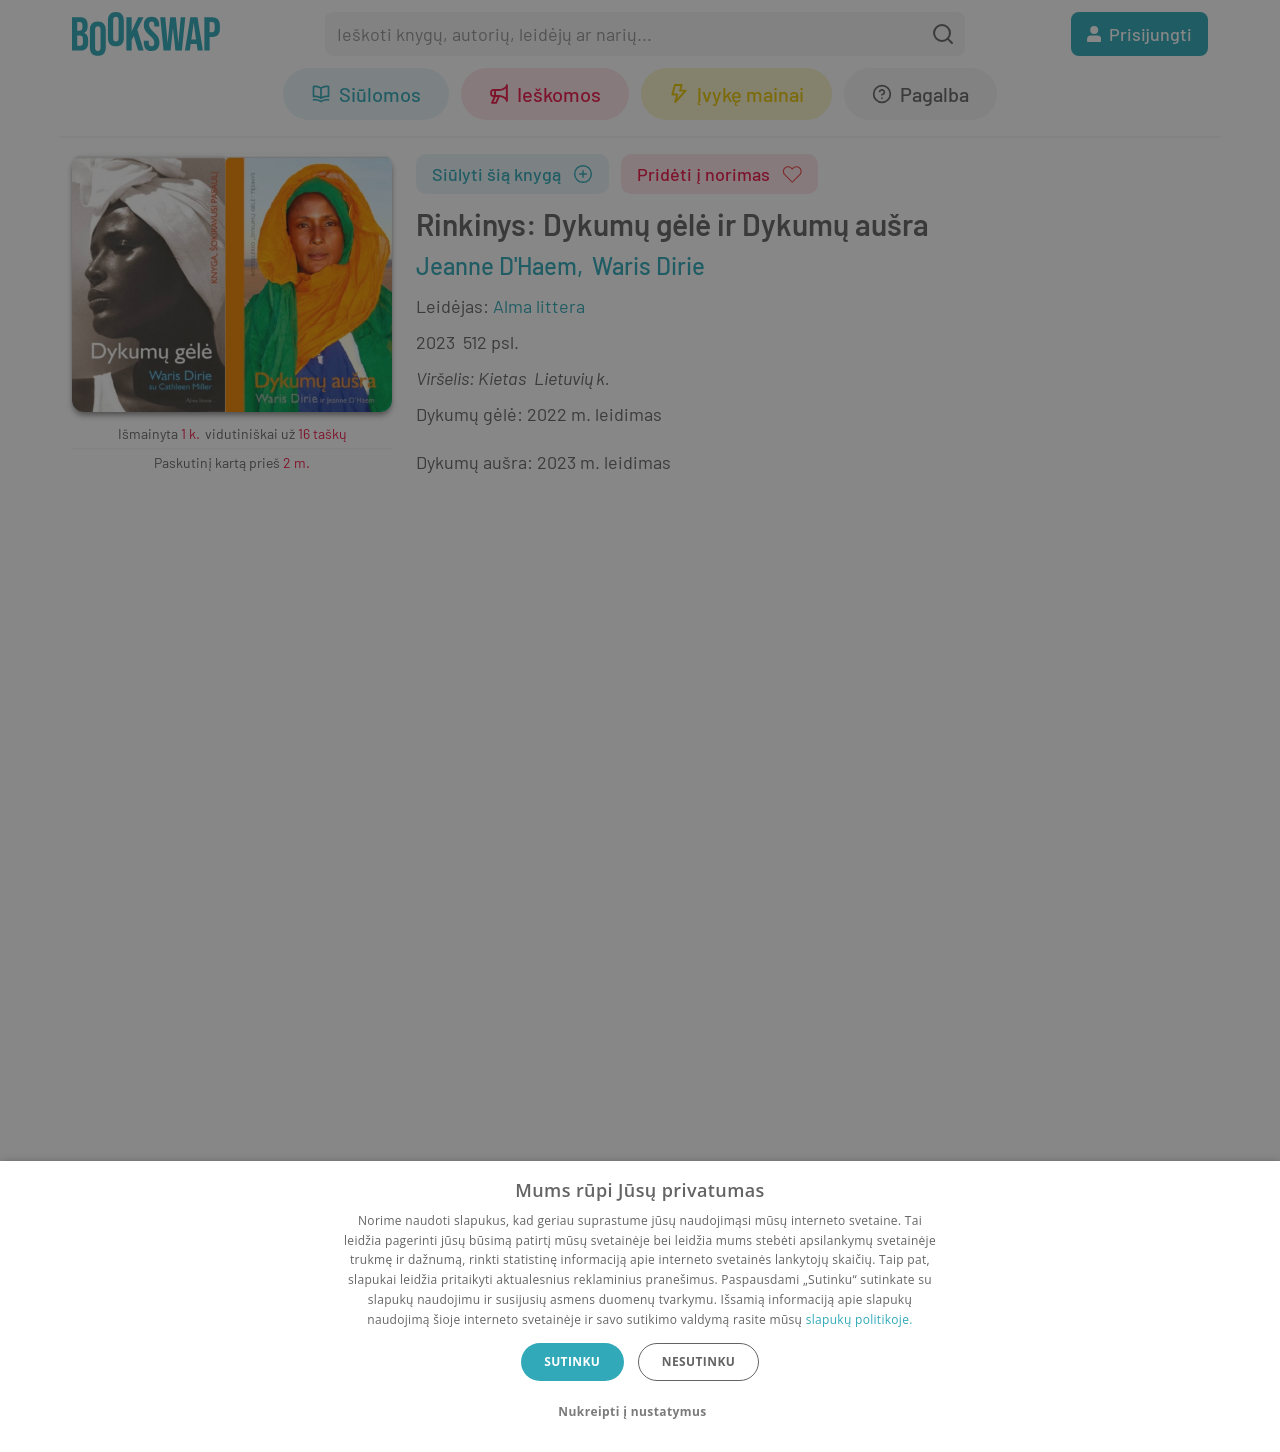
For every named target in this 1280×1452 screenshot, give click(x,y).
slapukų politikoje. (859, 1319)
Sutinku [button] (572, 1361)
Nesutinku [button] (698, 1361)
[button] (639, 1412)
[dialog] (640, 1306)
